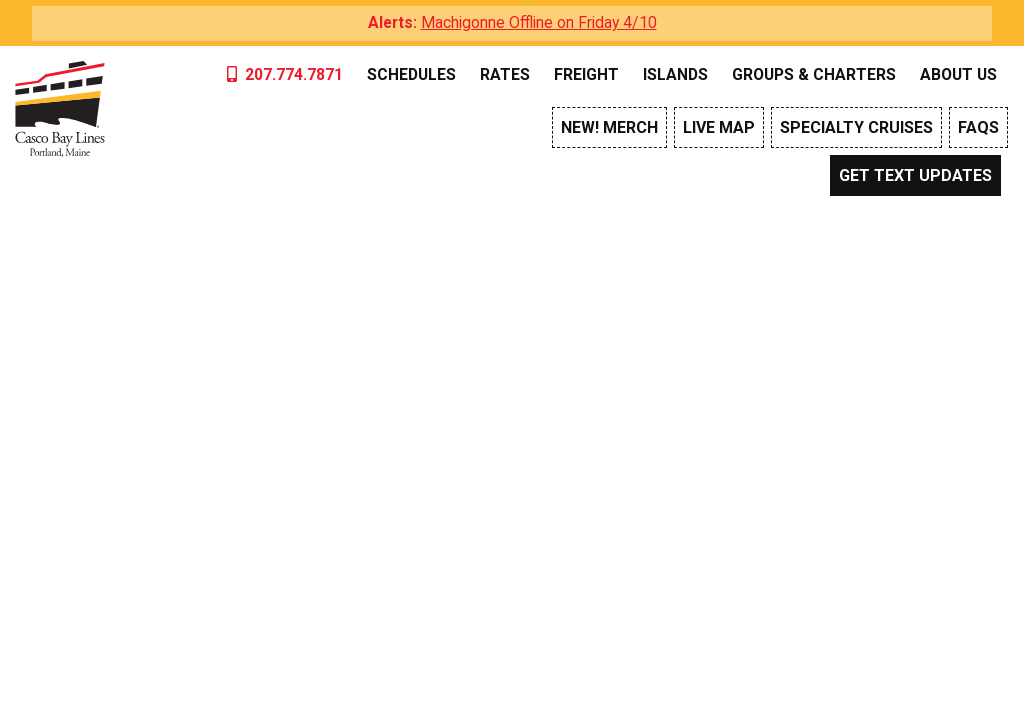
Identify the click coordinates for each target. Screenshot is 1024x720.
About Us (958, 74)
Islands (675, 74)
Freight (586, 74)
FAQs (978, 127)
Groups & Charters (814, 74)
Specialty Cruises (856, 127)
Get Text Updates (915, 175)
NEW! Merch (609, 127)
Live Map (719, 127)
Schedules (411, 74)
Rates (505, 74)
